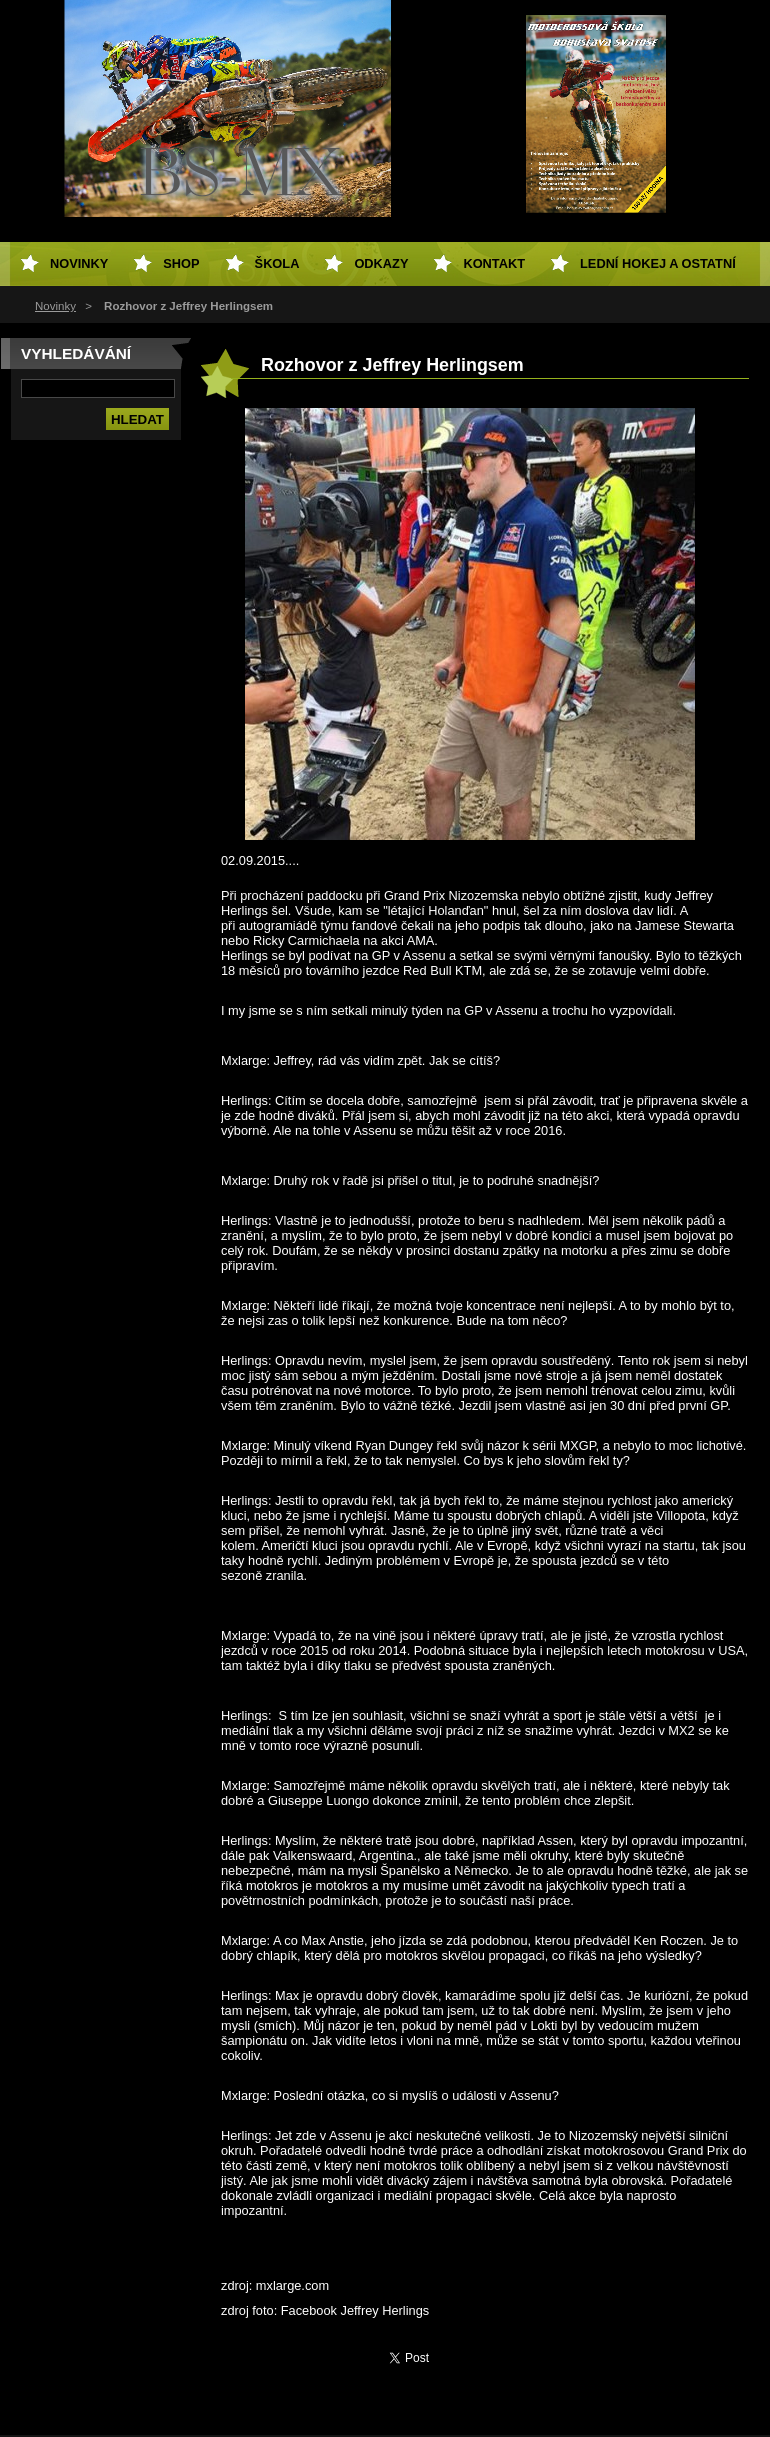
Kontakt (494, 263)
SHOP (181, 263)
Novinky (55, 306)
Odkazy (381, 263)
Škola (277, 263)
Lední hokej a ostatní (658, 263)
